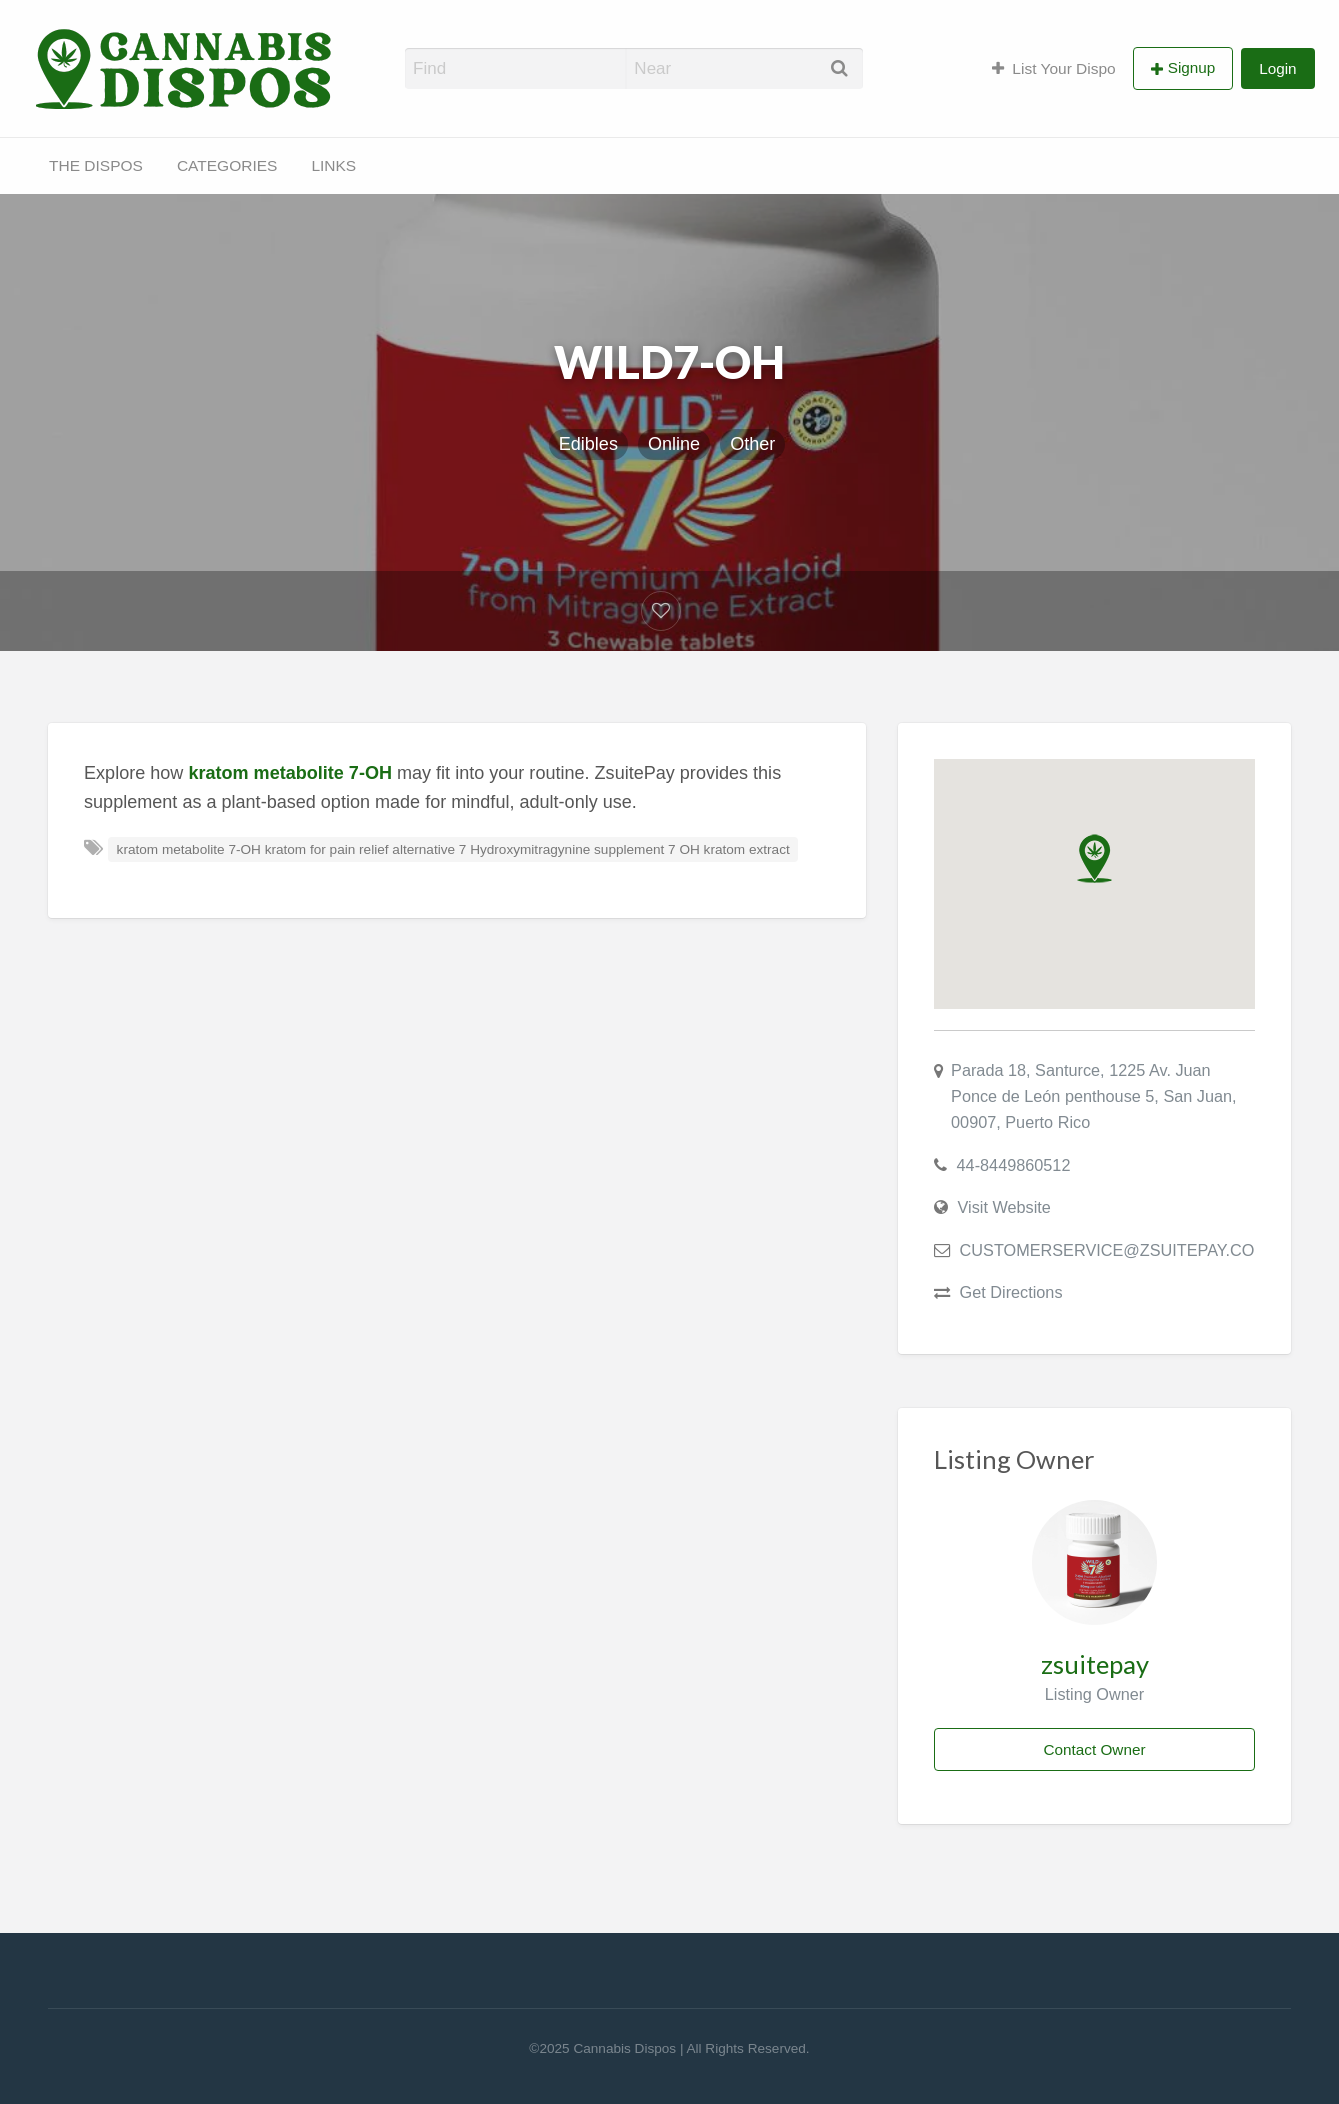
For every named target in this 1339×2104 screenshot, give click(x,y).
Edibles (588, 444)
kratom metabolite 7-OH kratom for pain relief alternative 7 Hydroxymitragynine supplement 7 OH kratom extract (453, 849)
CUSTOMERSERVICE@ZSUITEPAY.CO (1107, 1250)
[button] (1094, 858)
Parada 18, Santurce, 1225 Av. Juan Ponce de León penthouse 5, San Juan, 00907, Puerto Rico (1094, 1096)
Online (674, 444)
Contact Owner (1094, 1749)
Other (752, 444)
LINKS (333, 165)
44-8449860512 (1014, 1165)
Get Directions (1011, 1292)
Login (1277, 68)
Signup (1192, 67)
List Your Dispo (1054, 68)
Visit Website (1004, 1207)
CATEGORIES (227, 165)
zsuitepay (1095, 1664)
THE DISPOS (96, 165)
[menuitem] (1054, 68)
